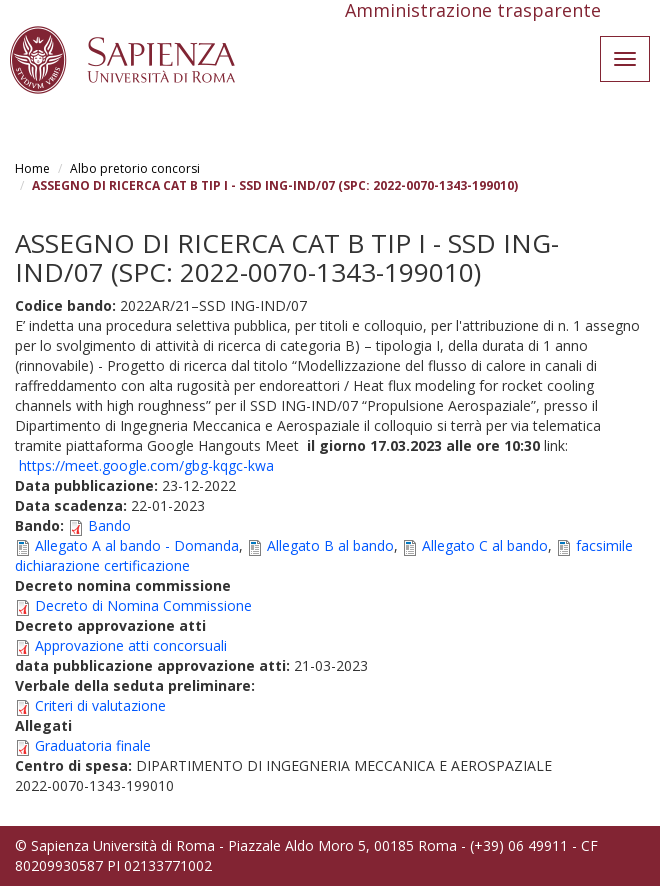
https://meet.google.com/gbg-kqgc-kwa (146, 465)
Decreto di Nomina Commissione (143, 605)
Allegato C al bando (485, 545)
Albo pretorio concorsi (135, 168)
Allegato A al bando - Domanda (137, 545)
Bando (109, 525)
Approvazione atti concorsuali (131, 645)
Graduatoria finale (93, 745)
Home (32, 168)
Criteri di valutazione (100, 705)
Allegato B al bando (330, 545)
